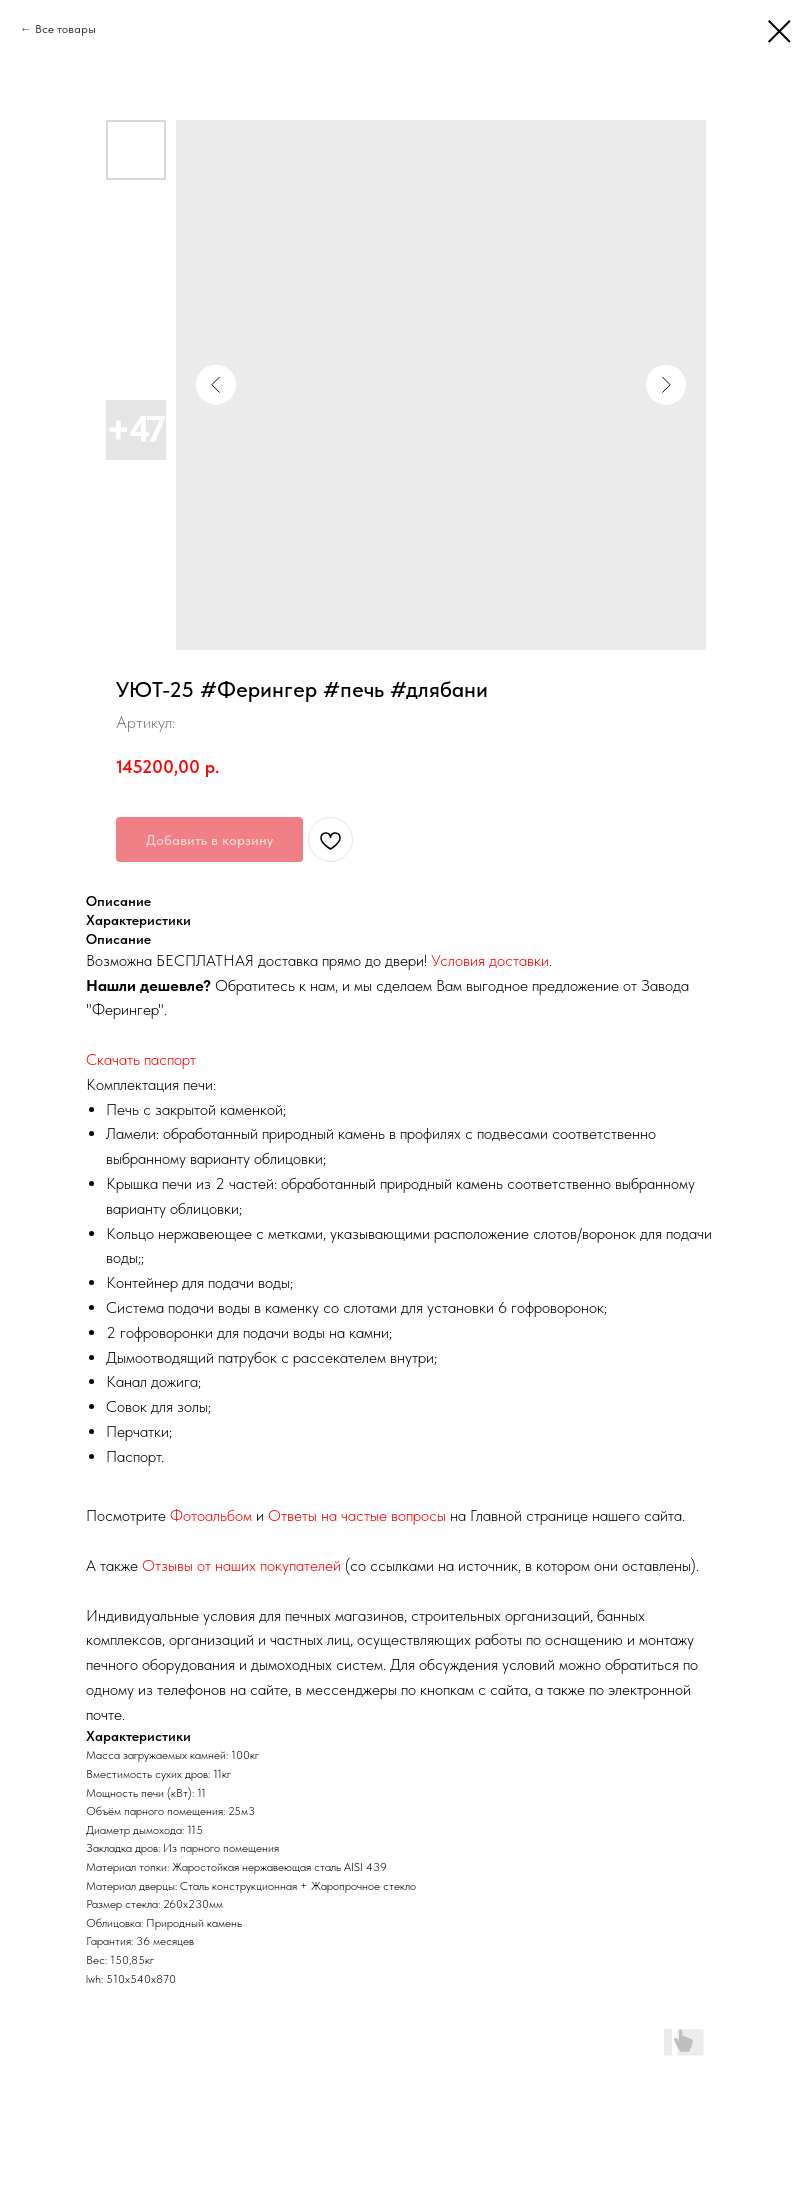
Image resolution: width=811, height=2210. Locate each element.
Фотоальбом (211, 1515)
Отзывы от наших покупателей (241, 1565)
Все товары (65, 29)
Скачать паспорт (141, 1059)
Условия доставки (490, 960)
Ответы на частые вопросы (357, 1515)
